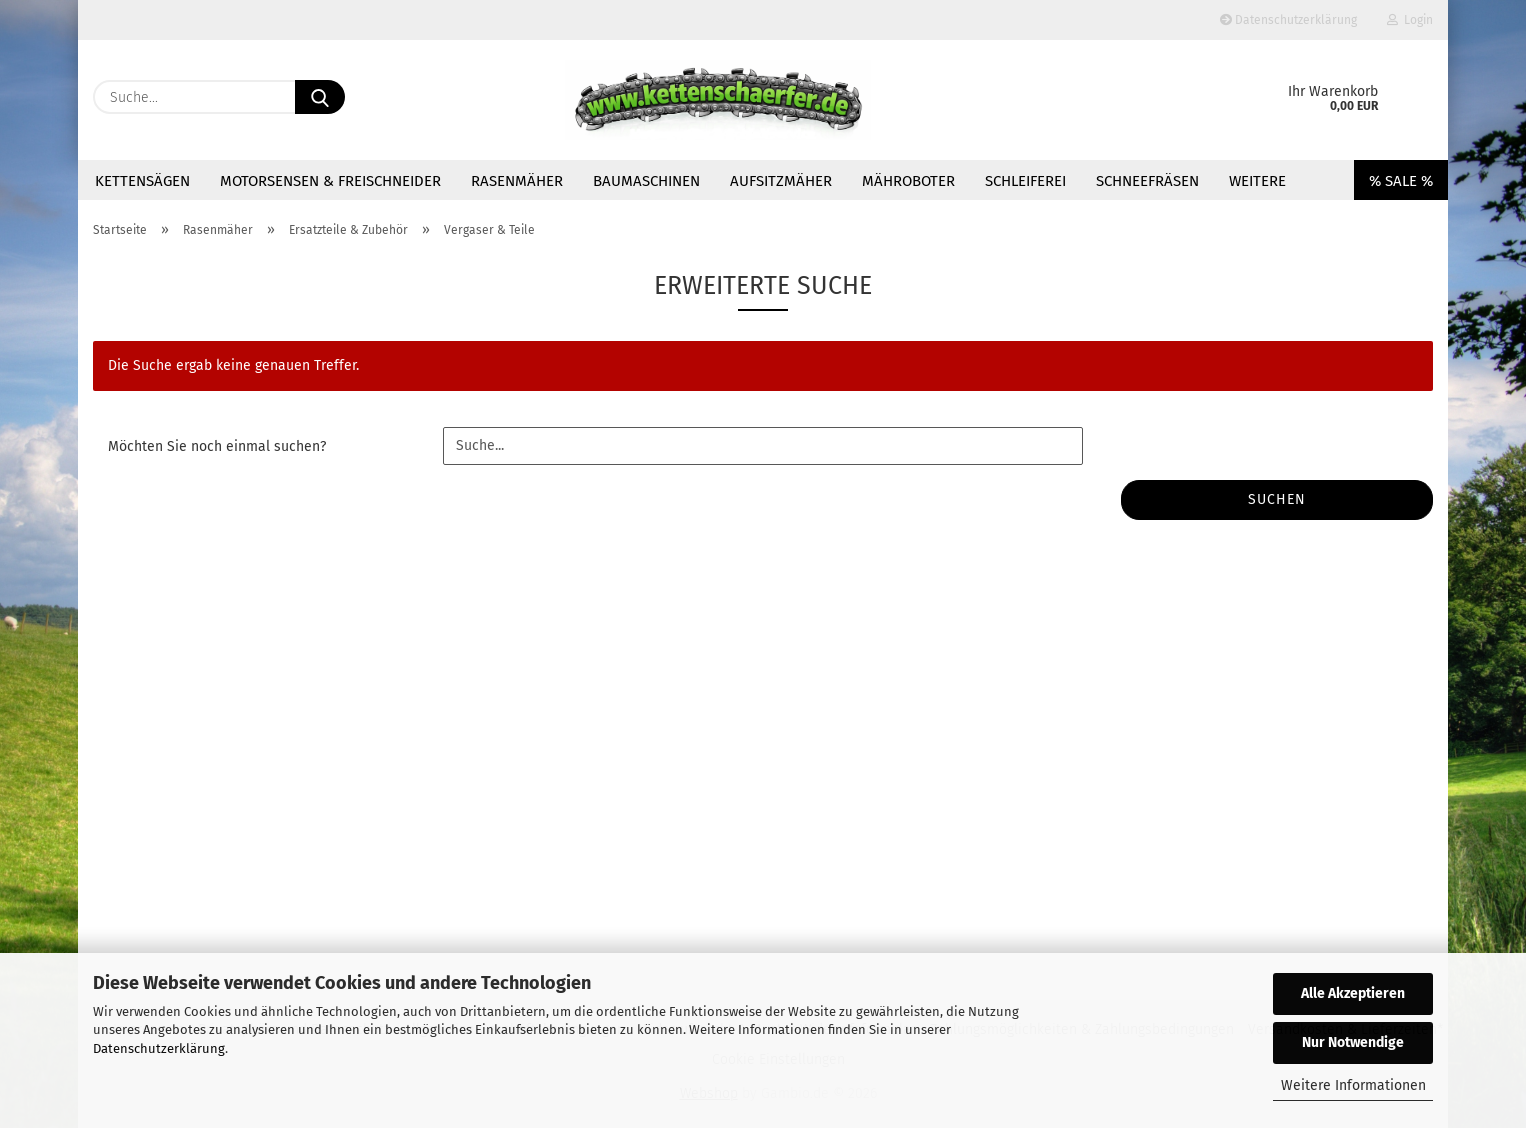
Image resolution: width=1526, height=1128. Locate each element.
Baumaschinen (646, 181)
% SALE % (1401, 181)
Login (1410, 20)
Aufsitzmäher (781, 181)
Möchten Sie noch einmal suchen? (217, 446)
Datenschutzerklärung (159, 1048)
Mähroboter (908, 181)
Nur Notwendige (1353, 1042)
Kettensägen (142, 181)
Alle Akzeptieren (1353, 993)
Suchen (1277, 499)
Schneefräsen (1147, 181)
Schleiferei (1025, 181)
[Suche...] (320, 97)
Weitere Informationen (1353, 1085)
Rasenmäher (517, 181)
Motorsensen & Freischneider (330, 181)
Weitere (1257, 181)
